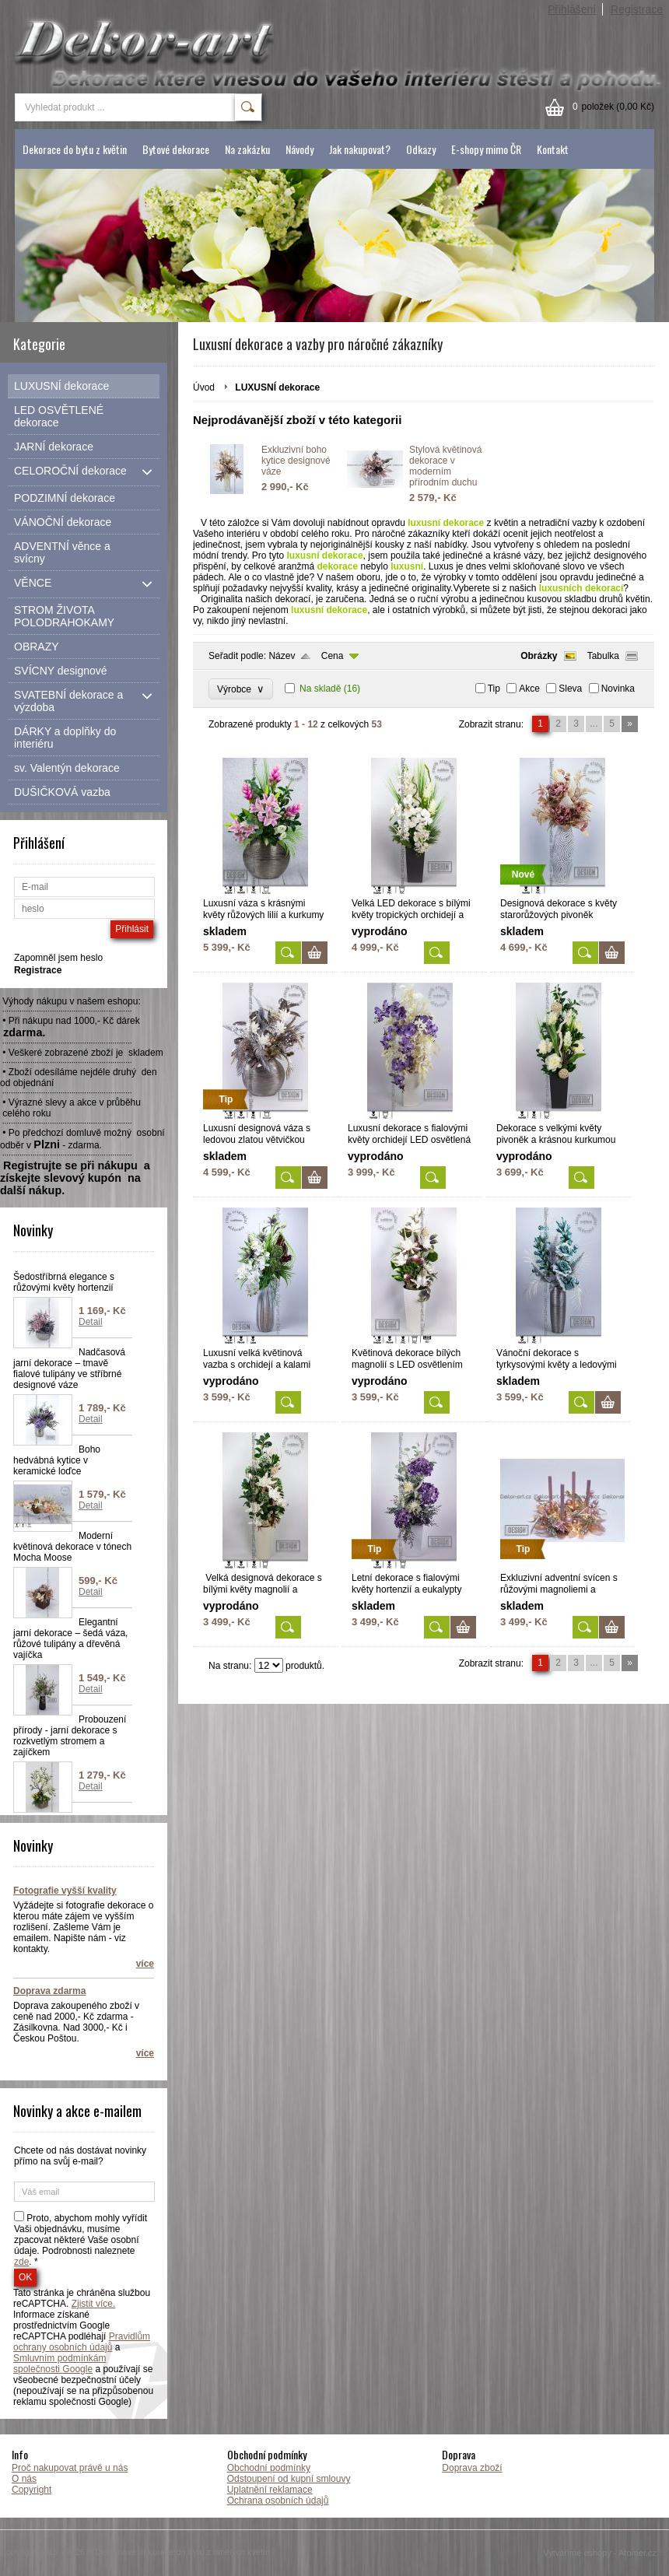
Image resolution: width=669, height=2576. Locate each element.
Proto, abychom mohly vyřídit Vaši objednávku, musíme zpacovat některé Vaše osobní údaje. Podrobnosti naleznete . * (80, 2240)
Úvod (204, 387)
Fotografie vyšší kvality (65, 1890)
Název (281, 655)
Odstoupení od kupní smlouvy (289, 2478)
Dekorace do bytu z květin (75, 149)
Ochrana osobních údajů (278, 2500)
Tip (494, 688)
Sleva (570, 688)
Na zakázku (247, 149)
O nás (24, 2478)
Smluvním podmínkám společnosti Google (59, 2363)
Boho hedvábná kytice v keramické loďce (56, 1460)
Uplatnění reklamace (270, 2489)
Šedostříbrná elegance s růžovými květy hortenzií (63, 1282)
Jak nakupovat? (360, 149)
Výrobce (240, 689)
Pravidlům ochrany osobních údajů (81, 2342)
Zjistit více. (94, 2303)
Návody (299, 149)
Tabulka (603, 655)
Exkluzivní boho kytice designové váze (296, 460)
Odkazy (421, 149)
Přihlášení (572, 9)
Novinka (618, 688)
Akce (529, 688)
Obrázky (538, 655)
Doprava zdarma (49, 1990)
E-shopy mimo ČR (486, 149)
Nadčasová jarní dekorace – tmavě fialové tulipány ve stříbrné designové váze (69, 1368)
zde (21, 2261)
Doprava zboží (472, 2467)
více (145, 1963)
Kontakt (553, 149)
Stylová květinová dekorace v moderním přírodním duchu (445, 466)
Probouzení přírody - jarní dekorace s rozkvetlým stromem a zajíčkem (69, 1736)
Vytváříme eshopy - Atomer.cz (606, 2552)
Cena (332, 655)
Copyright (31, 2489)
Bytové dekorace (175, 149)
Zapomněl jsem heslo (58, 957)
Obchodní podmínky (268, 2467)
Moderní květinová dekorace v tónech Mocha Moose (72, 1546)
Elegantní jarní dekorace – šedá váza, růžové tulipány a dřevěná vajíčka (70, 1638)
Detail (91, 1321)
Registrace (637, 9)
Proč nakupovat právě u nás (70, 2467)
